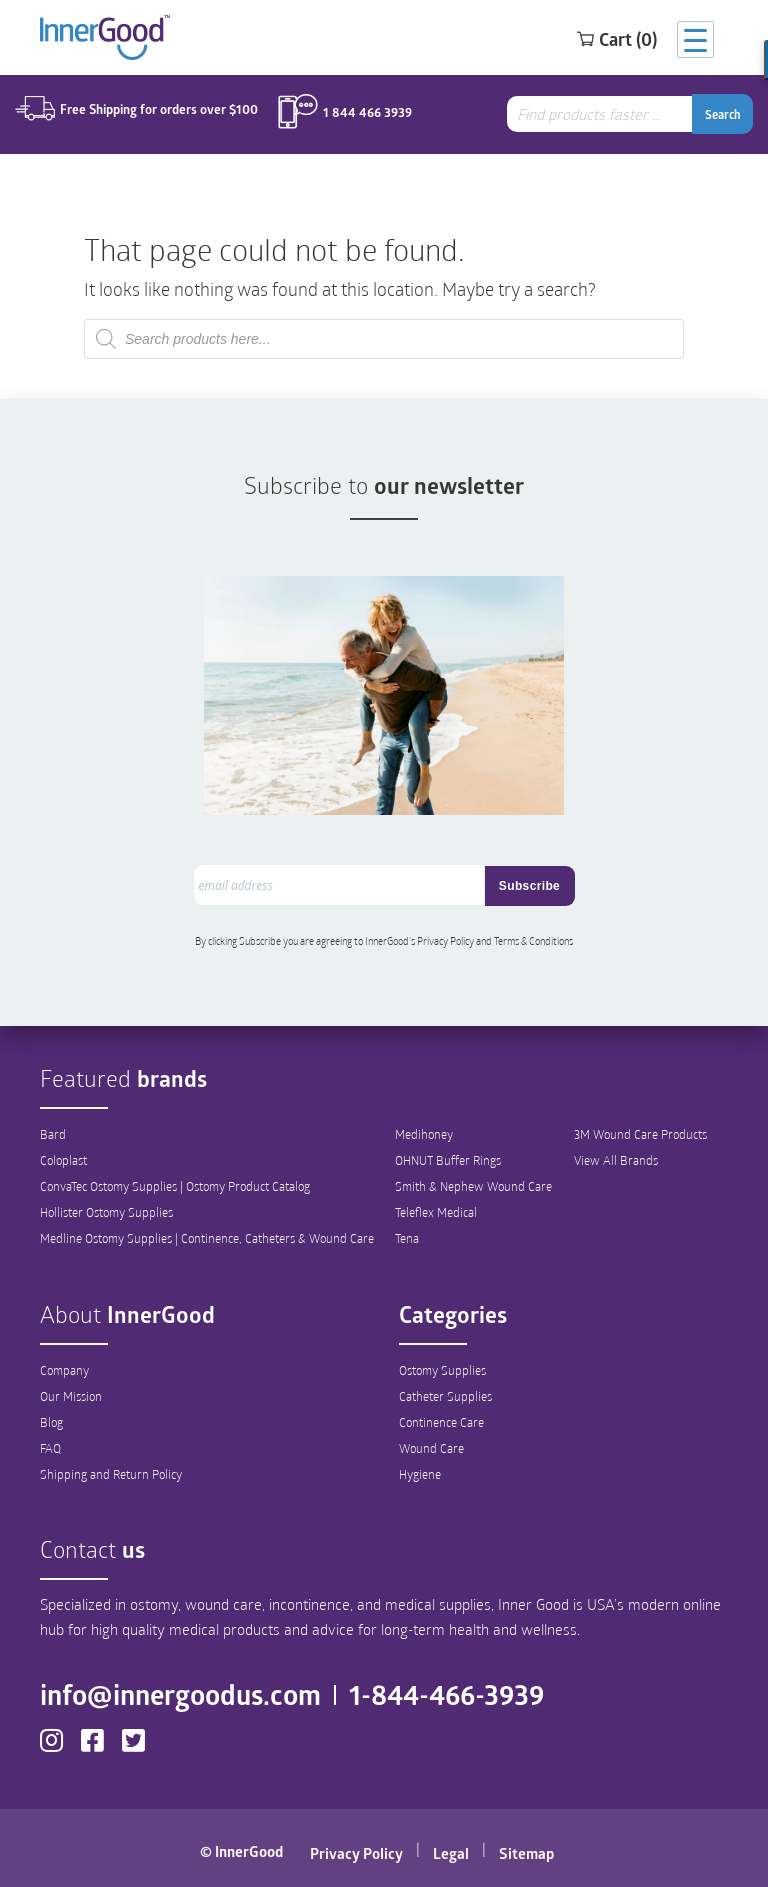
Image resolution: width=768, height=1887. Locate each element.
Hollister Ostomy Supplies (106, 1212)
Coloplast (63, 1160)
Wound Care (431, 1448)
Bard (53, 1134)
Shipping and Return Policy (111, 1474)
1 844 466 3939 (367, 112)
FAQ (50, 1448)
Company (64, 1370)
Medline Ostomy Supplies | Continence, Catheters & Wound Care (207, 1238)
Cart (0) (616, 39)
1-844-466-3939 (446, 1694)
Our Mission (71, 1396)
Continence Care (441, 1422)
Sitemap (526, 1853)
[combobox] (601, 114)
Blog (51, 1422)
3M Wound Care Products (640, 1134)
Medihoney (424, 1134)
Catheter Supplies (445, 1396)
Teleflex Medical (436, 1212)
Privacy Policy (356, 1853)
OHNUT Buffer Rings (448, 1160)
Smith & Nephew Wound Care (473, 1186)
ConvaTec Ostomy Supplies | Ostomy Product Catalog (175, 1186)
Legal (451, 1853)
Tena (407, 1238)
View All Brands (616, 1160)
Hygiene (420, 1474)
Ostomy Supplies (442, 1370)
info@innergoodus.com (180, 1694)
